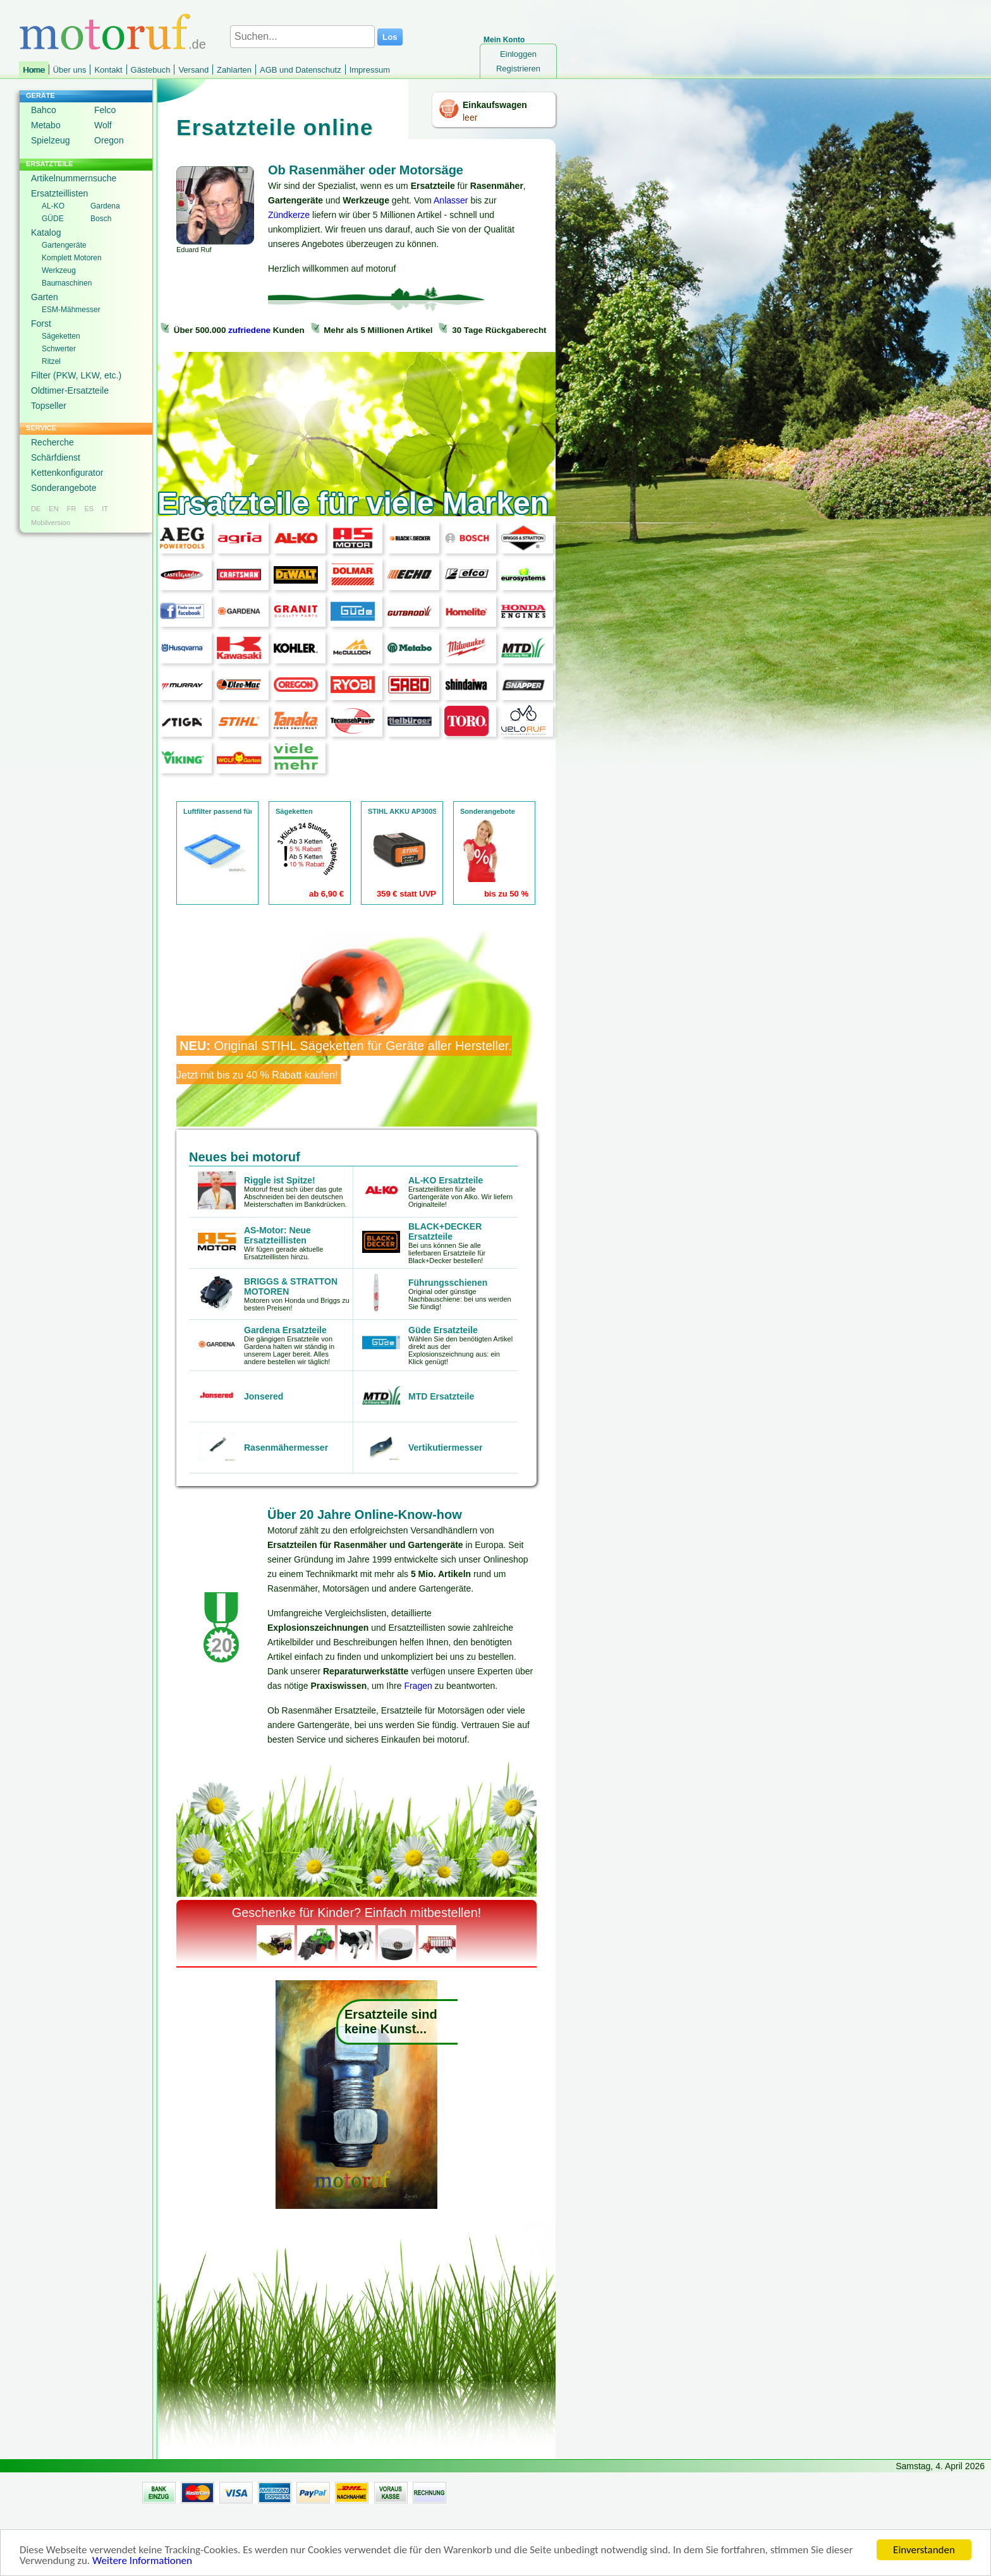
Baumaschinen (67, 283)
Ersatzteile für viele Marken (353, 503)
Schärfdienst (55, 457)
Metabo (46, 125)
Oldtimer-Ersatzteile (70, 390)
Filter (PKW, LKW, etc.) (76, 375)
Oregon (109, 140)
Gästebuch (151, 70)
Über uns (70, 70)
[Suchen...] (302, 36)
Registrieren (518, 68)
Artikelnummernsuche (73, 178)
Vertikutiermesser (445, 1447)
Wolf (103, 125)
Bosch (100, 218)
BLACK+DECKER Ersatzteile (445, 1231)
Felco (105, 110)
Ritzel (51, 361)
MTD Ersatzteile (441, 1396)
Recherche (52, 442)
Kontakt (108, 70)
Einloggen (518, 54)
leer (470, 117)
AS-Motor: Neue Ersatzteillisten (277, 1235)
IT (105, 508)
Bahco (43, 110)
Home (34, 70)
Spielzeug (50, 140)
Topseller (48, 406)
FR (71, 508)
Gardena (105, 206)
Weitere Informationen (142, 2563)
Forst (41, 323)
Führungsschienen (447, 1283)
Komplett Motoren (72, 257)
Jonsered (263, 1396)
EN (53, 508)
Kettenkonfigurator (67, 473)
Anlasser (451, 200)
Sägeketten (61, 336)
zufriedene (249, 330)
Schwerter (59, 348)
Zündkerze (289, 215)
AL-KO (53, 206)
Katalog (46, 232)
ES (89, 508)
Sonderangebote (64, 488)
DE (35, 508)
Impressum (370, 70)
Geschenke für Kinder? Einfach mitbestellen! (357, 1913)
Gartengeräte (64, 245)
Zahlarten (234, 70)
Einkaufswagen (495, 105)
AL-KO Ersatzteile (445, 1180)
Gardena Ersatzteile (285, 1330)
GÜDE (53, 218)
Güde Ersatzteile (443, 1330)
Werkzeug (59, 270)
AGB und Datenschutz (300, 70)
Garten (44, 297)
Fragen (418, 1686)
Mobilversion (50, 522)
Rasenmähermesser (286, 1447)
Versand (193, 70)
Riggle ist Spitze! (279, 1180)
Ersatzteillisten (59, 193)
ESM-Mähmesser (71, 309)
